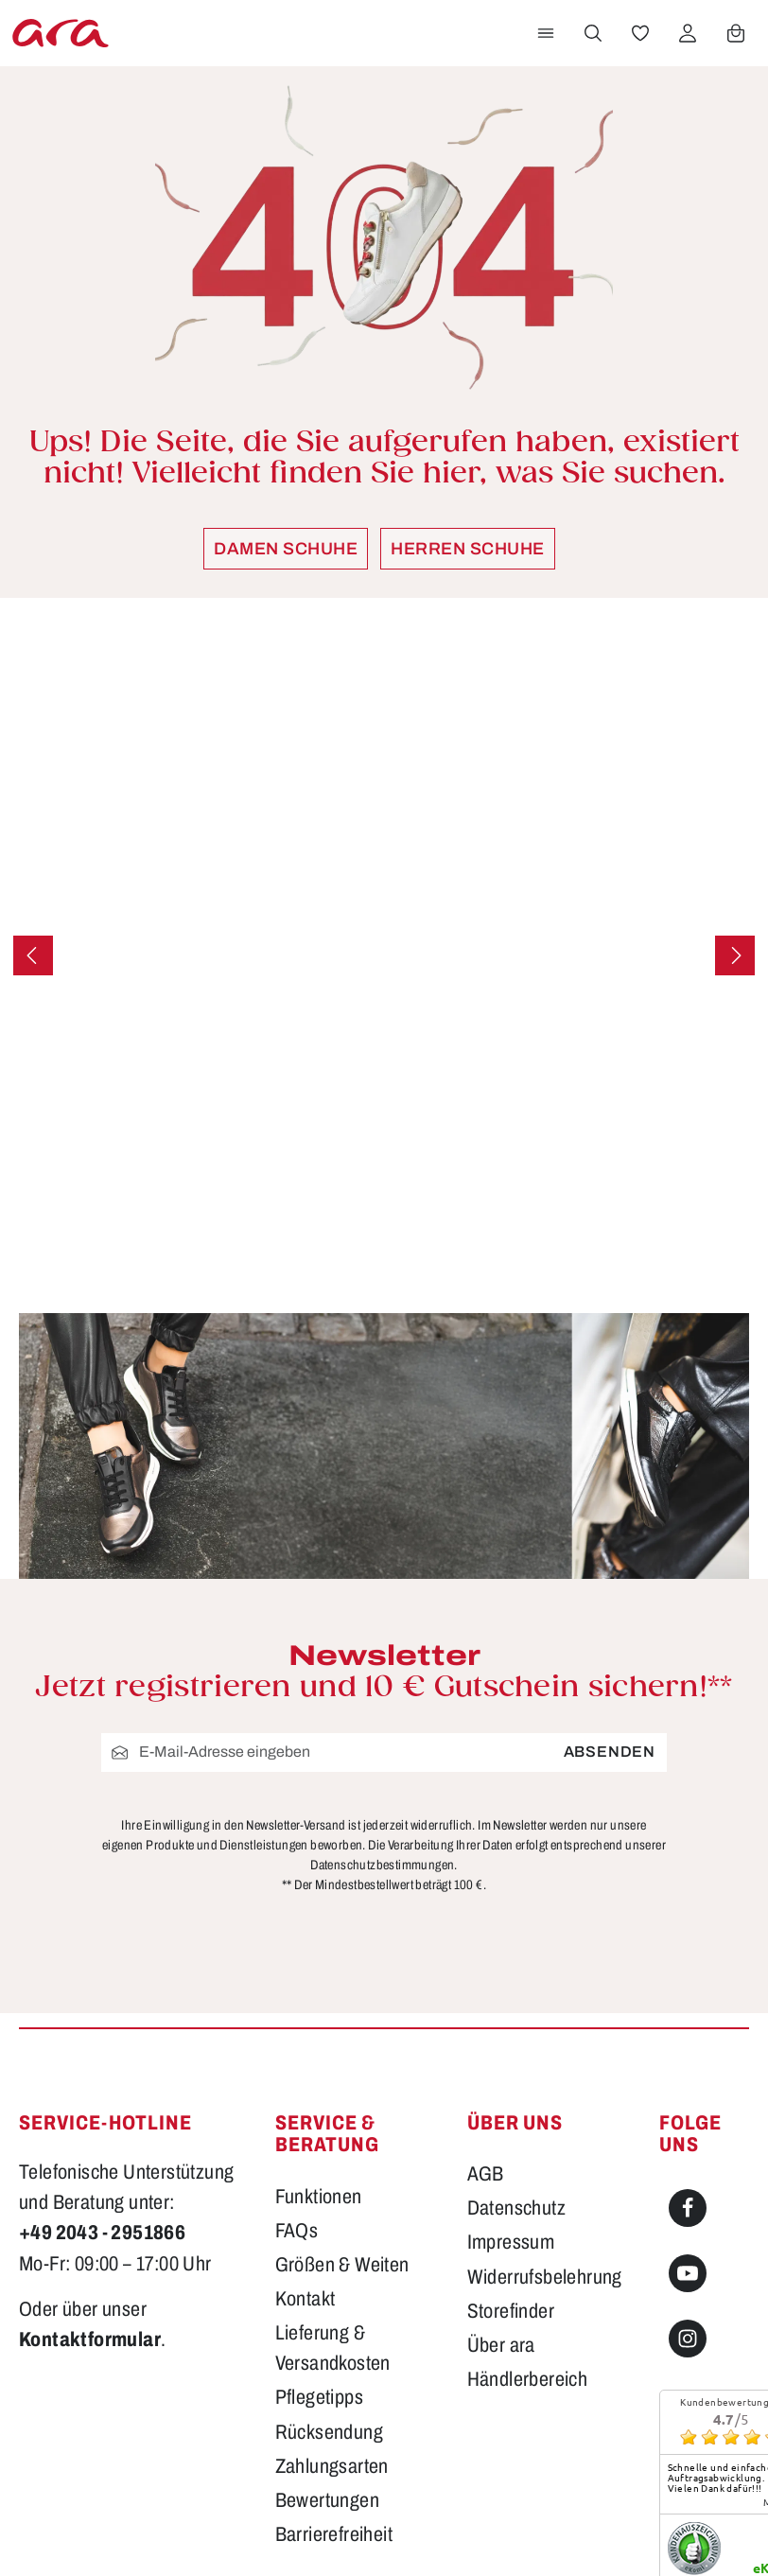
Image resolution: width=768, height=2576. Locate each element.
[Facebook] (688, 2005)
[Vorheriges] (33, 955)
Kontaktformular (90, 2136)
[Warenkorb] (736, 33)
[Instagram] (688, 2135)
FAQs (297, 2027)
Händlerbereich (527, 2175)
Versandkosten (488, 2514)
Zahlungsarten (332, 2262)
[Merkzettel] (640, 33)
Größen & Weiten (342, 2061)
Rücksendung (329, 2228)
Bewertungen (327, 2296)
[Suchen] (593, 33)
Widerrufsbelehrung (544, 2072)
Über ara (501, 2141)
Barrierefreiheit (334, 2330)
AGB (485, 1970)
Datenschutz (516, 2004)
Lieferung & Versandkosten (333, 2144)
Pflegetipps (319, 2193)
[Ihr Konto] (688, 33)
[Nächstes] (735, 955)
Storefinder (510, 2107)
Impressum (511, 2038)
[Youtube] (688, 2070)
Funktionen (318, 1993)
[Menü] (546, 33)
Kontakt (305, 2095)
